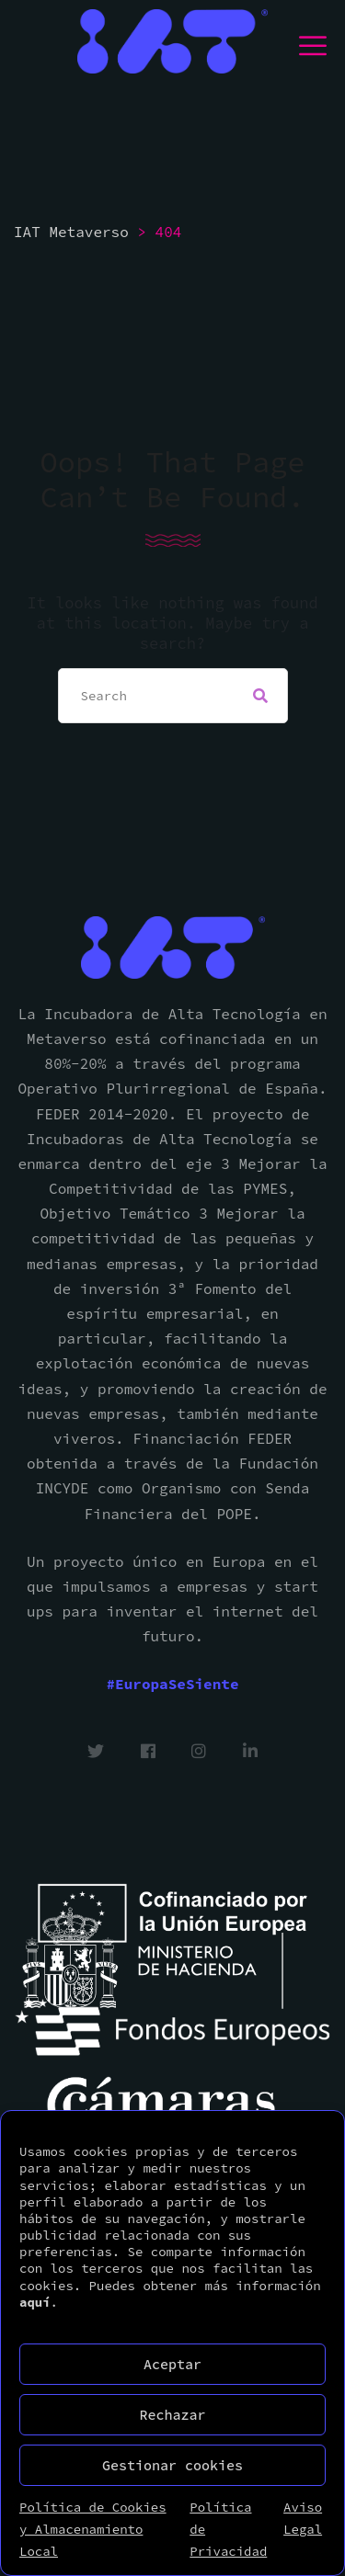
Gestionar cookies (172, 2465)
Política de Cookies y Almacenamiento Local (93, 2529)
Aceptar (172, 2364)
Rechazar (172, 2414)
